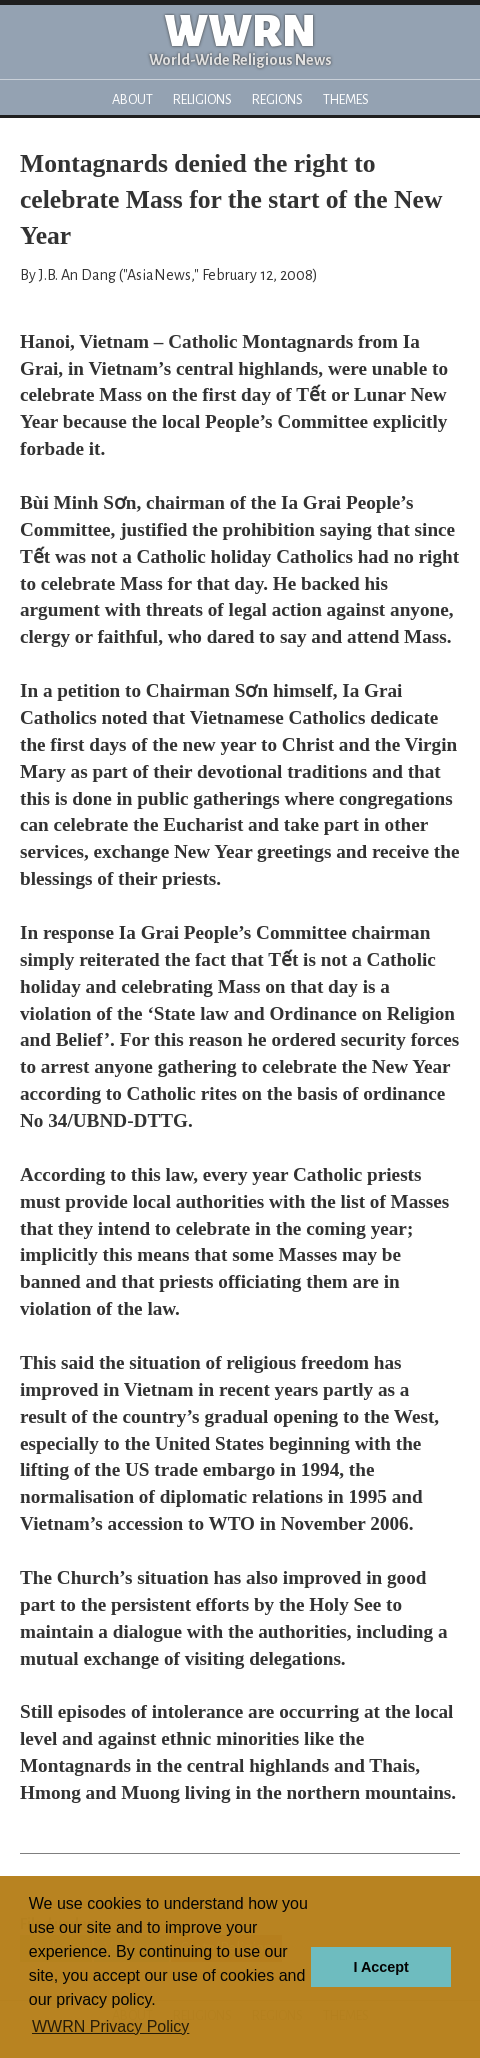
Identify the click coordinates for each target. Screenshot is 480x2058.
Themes (346, 99)
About (132, 99)
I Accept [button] (380, 1967)
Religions (202, 99)
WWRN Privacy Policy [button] (110, 2026)
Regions (277, 99)
